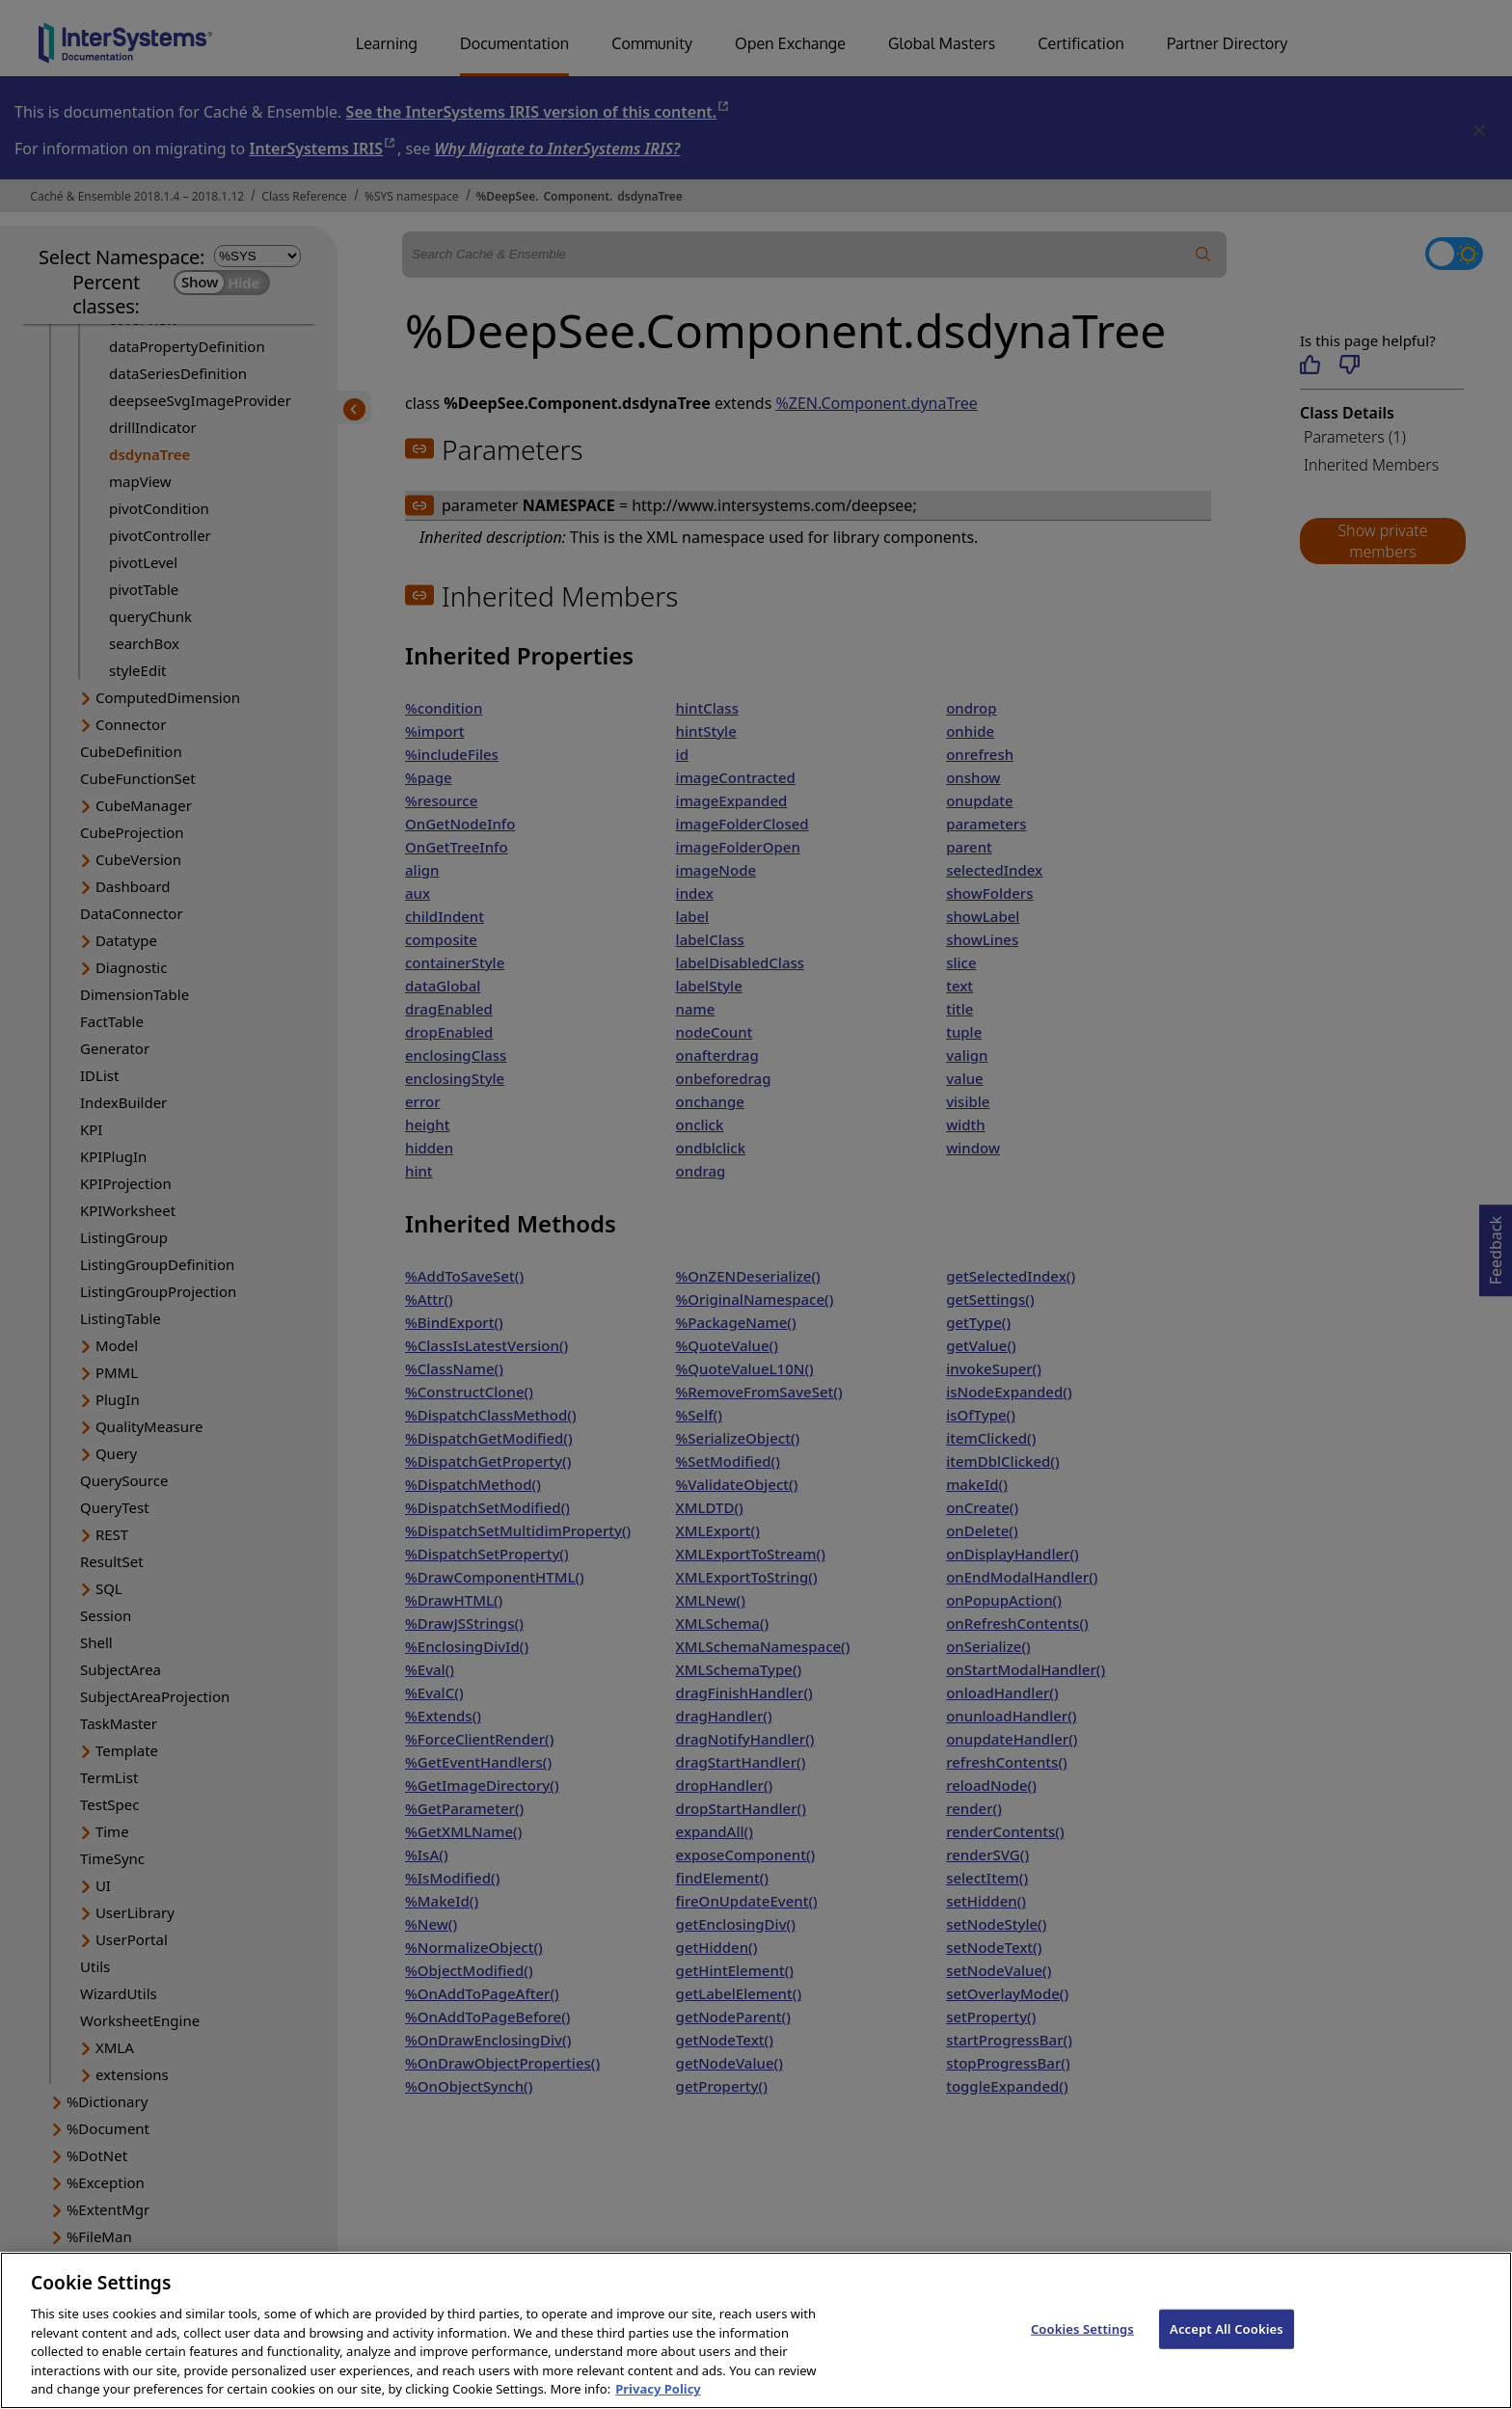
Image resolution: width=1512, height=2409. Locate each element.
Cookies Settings (1082, 2355)
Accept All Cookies (1226, 2355)
